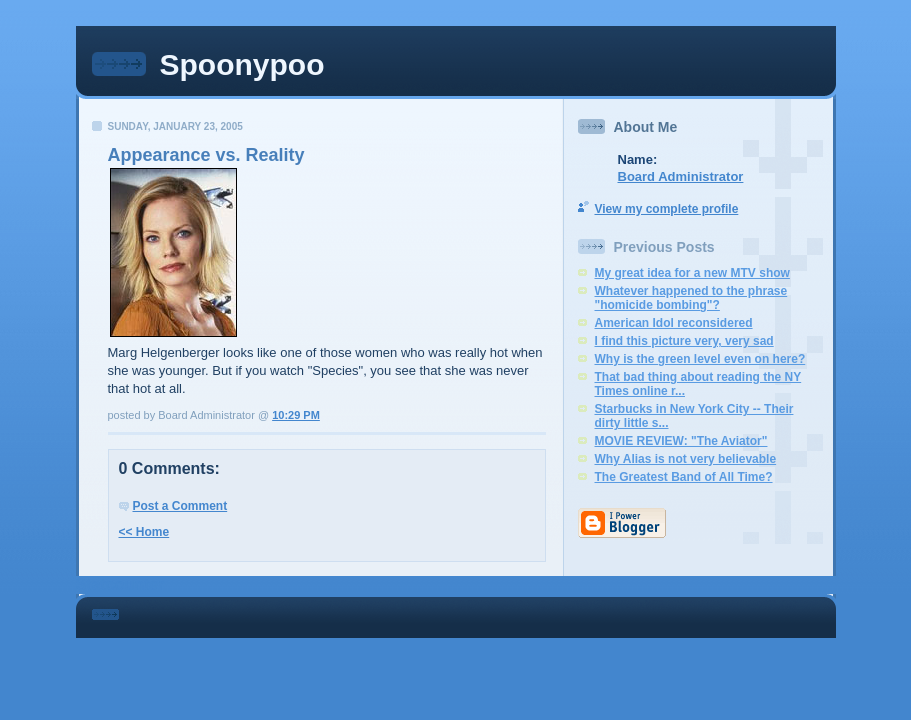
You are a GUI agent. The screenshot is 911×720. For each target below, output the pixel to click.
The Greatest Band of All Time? (684, 477)
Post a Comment (180, 506)
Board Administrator (681, 176)
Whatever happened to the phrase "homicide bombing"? (691, 298)
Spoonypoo (242, 64)
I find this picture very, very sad (684, 341)
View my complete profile (667, 209)
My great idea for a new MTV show (692, 273)
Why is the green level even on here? (700, 359)
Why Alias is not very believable (686, 459)
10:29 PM (296, 415)
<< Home (144, 532)
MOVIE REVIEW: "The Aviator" (681, 441)
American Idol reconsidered (674, 323)
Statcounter (120, 584)
